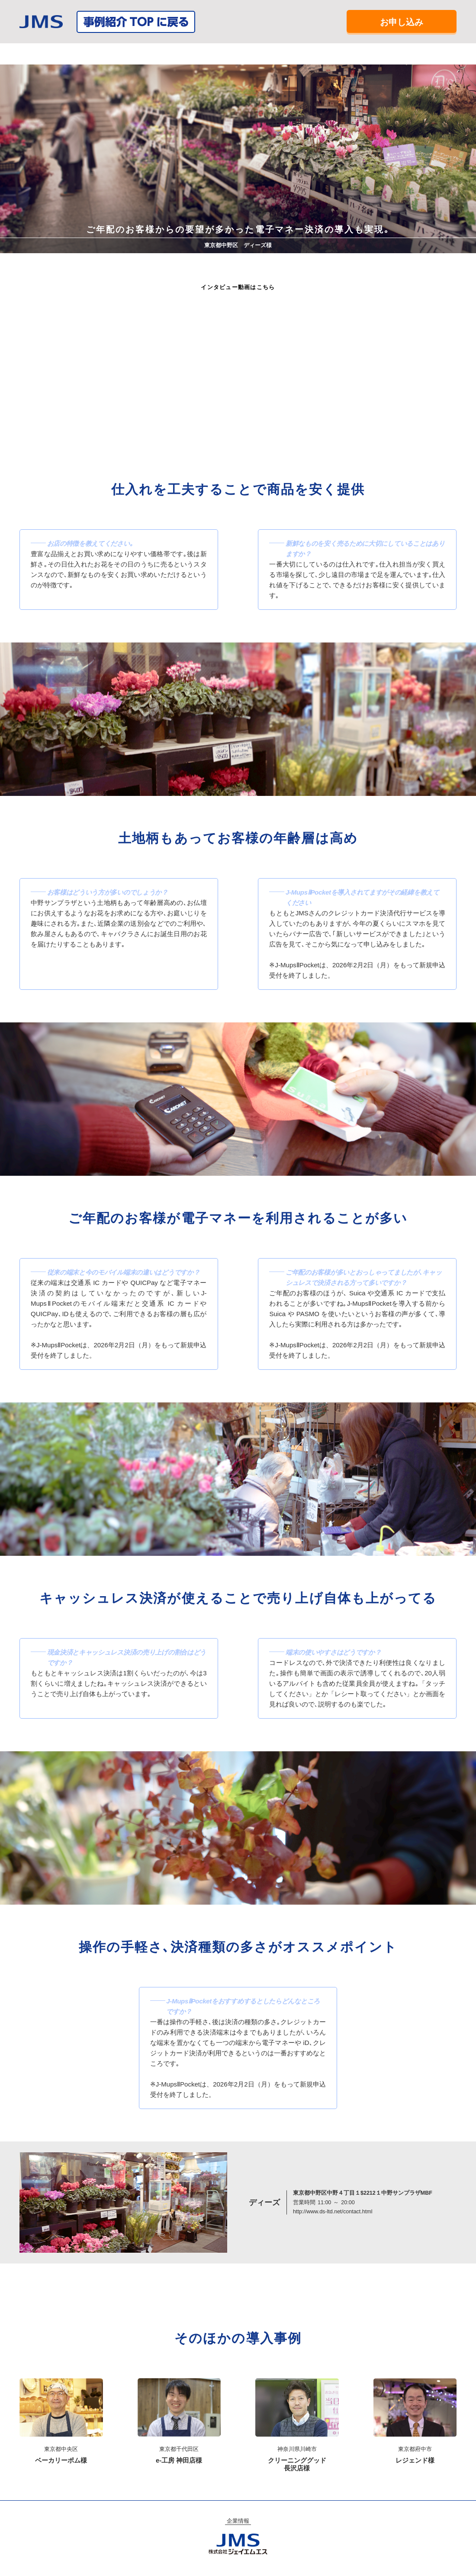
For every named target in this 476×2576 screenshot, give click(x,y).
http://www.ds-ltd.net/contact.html (332, 2212)
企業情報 (238, 2521)
